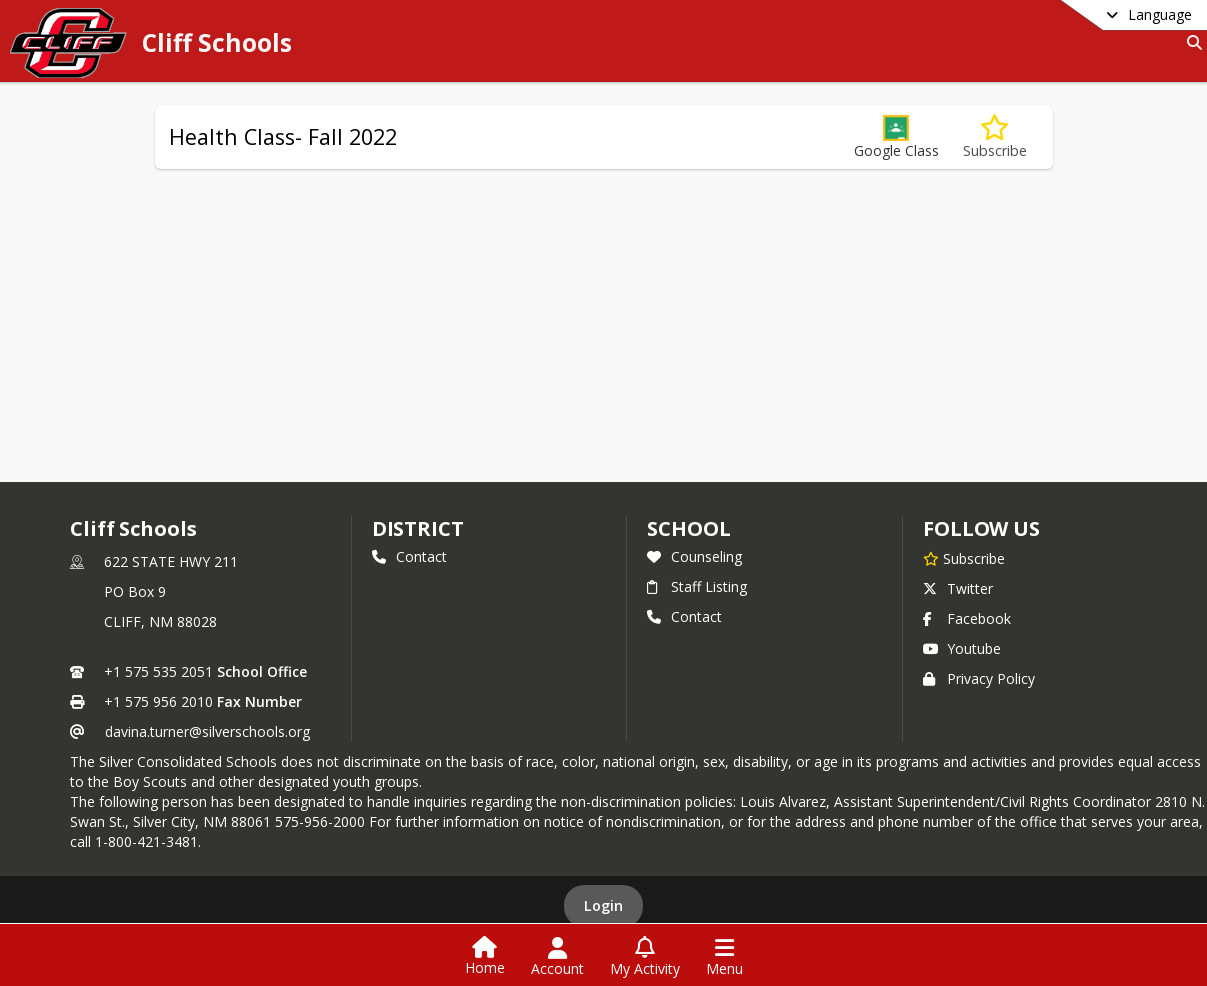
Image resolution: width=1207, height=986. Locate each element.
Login (603, 905)
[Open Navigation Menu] (724, 957)
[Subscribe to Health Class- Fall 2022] (995, 137)
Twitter (958, 588)
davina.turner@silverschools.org (207, 731)
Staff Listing (697, 586)
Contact (409, 556)
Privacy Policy (979, 678)
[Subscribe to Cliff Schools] (964, 558)
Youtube (962, 648)
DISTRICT (418, 528)
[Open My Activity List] (645, 957)
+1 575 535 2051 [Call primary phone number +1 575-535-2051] (158, 671)
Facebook (967, 618)
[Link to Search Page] (1190, 42)
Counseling (694, 556)
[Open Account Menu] (557, 957)
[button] (896, 137)
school (688, 528)
